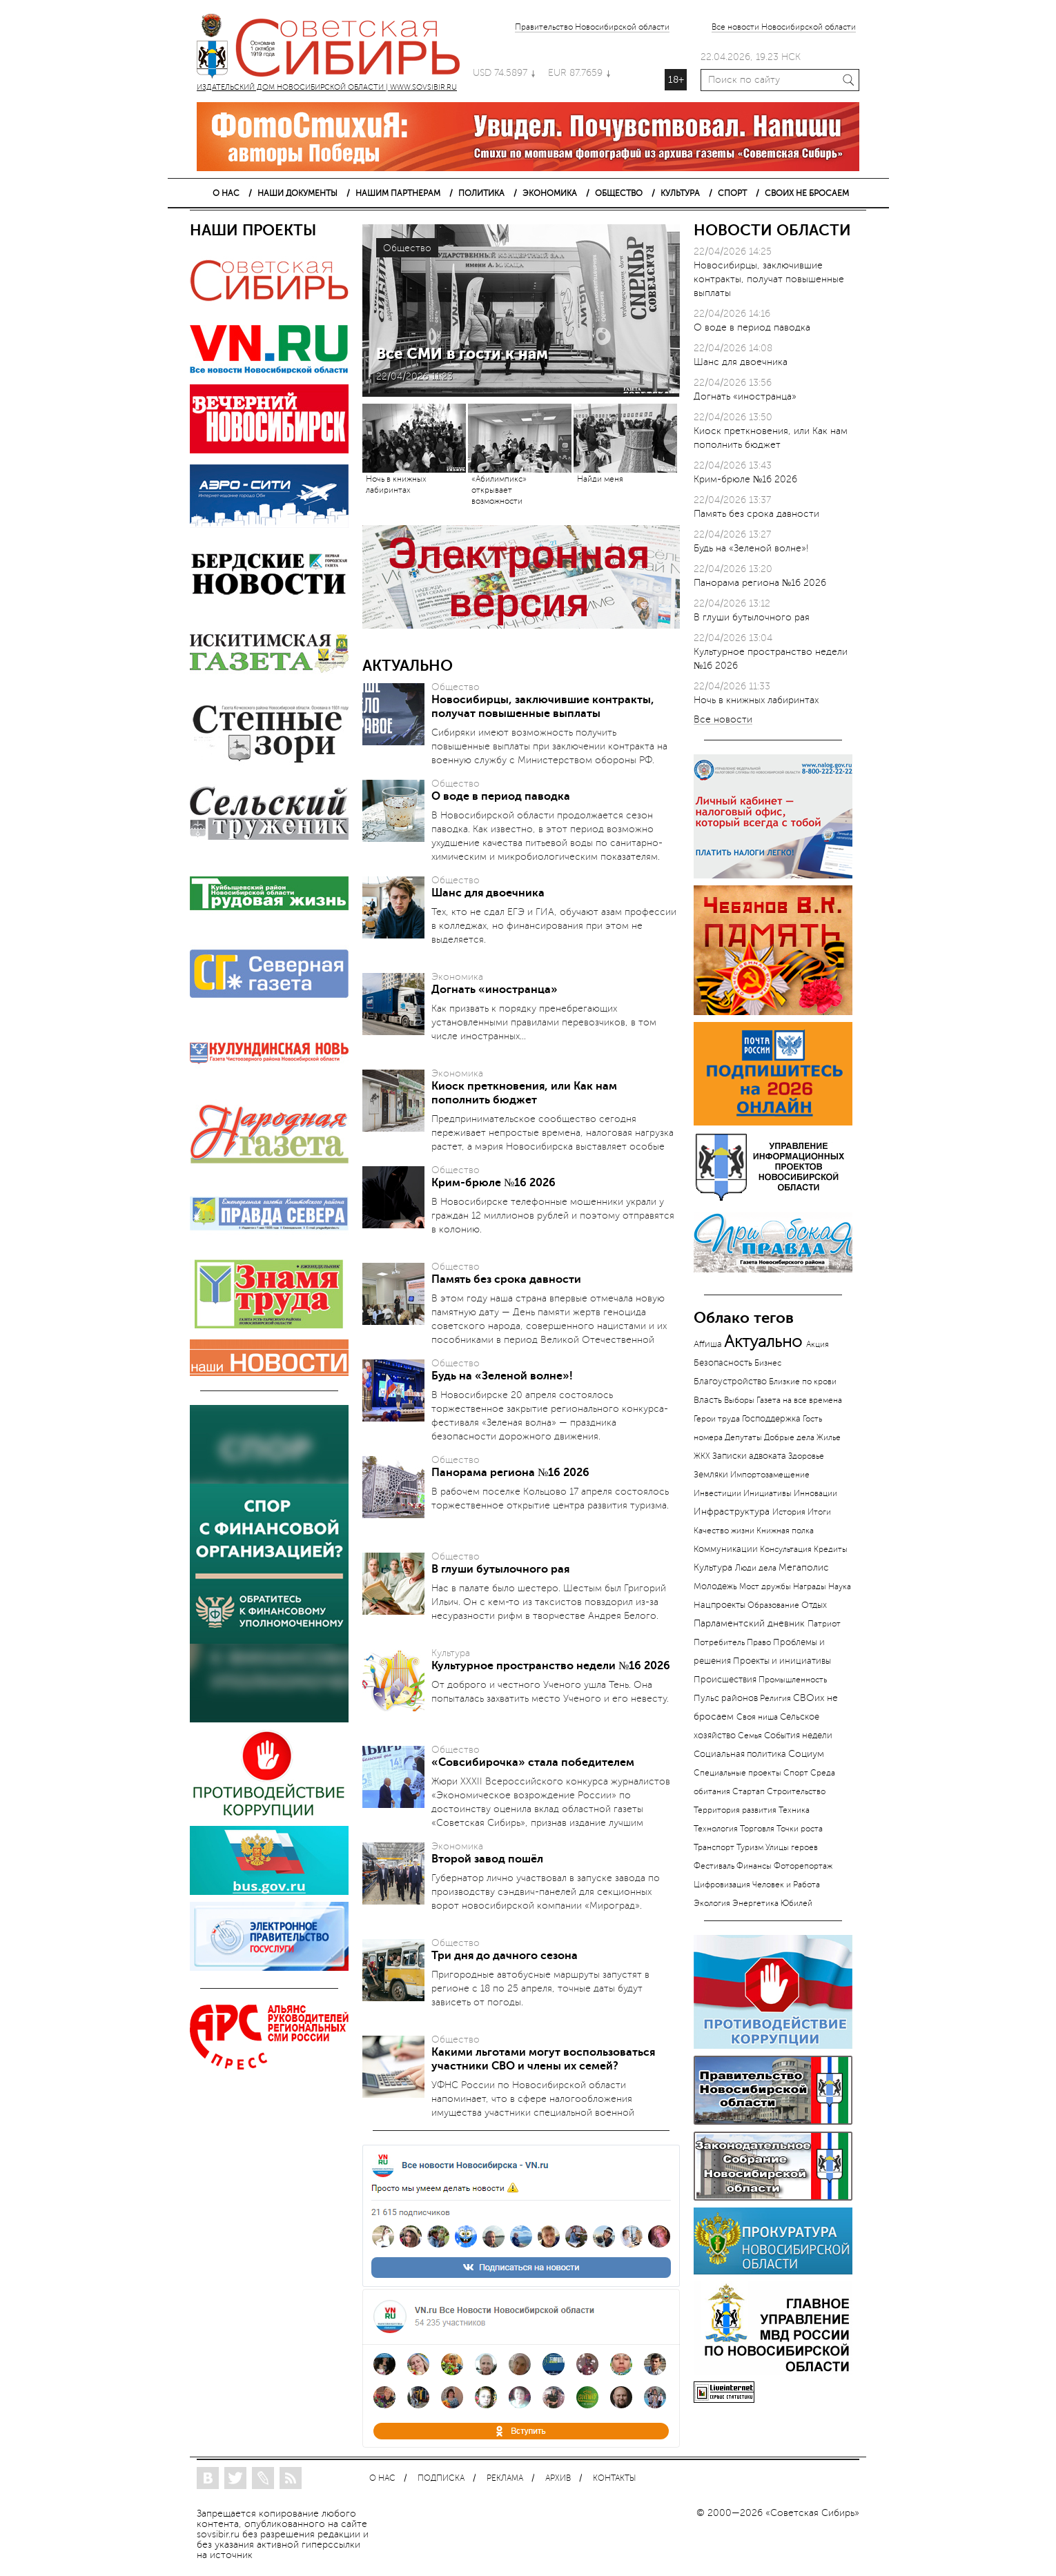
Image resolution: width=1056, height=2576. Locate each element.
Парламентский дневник (749, 1623)
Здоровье (806, 1456)
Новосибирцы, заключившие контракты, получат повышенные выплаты (769, 279)
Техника (794, 1810)
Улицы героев (791, 1847)
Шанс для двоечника (488, 893)
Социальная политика (740, 1754)
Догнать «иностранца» (494, 989)
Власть (708, 1400)
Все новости (723, 720)
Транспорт (714, 1847)
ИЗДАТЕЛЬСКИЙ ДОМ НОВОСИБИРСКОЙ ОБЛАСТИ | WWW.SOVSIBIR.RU (335, 48)
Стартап (748, 1791)
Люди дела (755, 1568)
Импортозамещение (770, 1475)
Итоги (819, 1512)
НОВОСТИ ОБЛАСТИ (772, 230)
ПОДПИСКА (441, 2478)
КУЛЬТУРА (680, 193)
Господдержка (771, 1419)
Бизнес (767, 1363)
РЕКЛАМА (505, 2478)
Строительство (796, 1791)
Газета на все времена (799, 1400)
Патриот (824, 1624)
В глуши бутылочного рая (500, 1569)
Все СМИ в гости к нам (462, 353)
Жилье (829, 1437)
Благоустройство (730, 1381)
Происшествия (725, 1679)
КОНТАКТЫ (614, 2478)
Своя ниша (757, 1717)
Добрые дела (789, 1437)
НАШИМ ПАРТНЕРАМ (397, 193)
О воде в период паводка (500, 796)
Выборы (739, 1400)
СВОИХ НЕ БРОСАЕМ (807, 193)
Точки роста (799, 1828)
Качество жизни (724, 1530)
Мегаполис (804, 1567)
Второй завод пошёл (487, 1859)
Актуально (763, 1342)
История (788, 1512)
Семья (750, 1735)
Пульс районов (726, 1698)
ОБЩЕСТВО (619, 193)
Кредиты (831, 1549)
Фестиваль (714, 1866)
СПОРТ (732, 193)
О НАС (226, 193)
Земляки (711, 1474)
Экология (712, 1903)
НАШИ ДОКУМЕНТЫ (297, 193)
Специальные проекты (737, 1773)
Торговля (757, 1828)
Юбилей (796, 1903)
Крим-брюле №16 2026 (493, 1183)
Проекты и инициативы (782, 1661)
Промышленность (793, 1679)
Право (759, 1642)
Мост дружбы (765, 1586)
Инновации (815, 1493)
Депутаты (743, 1437)
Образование (773, 1605)
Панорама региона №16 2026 (510, 1472)
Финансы (754, 1866)
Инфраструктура (732, 1511)
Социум (806, 1754)
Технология (716, 1828)
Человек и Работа (786, 1884)
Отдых (814, 1605)
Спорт (795, 1773)
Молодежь (715, 1586)
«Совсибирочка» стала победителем (532, 1762)
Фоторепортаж (803, 1866)
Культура (713, 1567)
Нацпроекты (719, 1605)
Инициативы (767, 1493)
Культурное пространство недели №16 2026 (550, 1666)
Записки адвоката (749, 1456)
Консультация (786, 1549)
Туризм (749, 1847)
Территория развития (735, 1810)
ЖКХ (702, 1456)
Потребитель (719, 1642)
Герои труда (717, 1419)
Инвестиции (717, 1493)
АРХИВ (558, 2478)
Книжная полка (785, 1530)
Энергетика (755, 1903)
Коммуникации (726, 1549)
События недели (798, 1735)
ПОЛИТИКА (481, 193)
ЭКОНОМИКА (549, 193)
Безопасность (723, 1362)
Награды (809, 1586)
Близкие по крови (803, 1381)
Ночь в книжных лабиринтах (756, 700)
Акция (817, 1344)
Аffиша (708, 1344)
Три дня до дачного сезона (504, 1955)
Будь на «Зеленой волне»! (502, 1376)
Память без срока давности (506, 1279)
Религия (775, 1698)
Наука (839, 1586)
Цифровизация (722, 1884)
